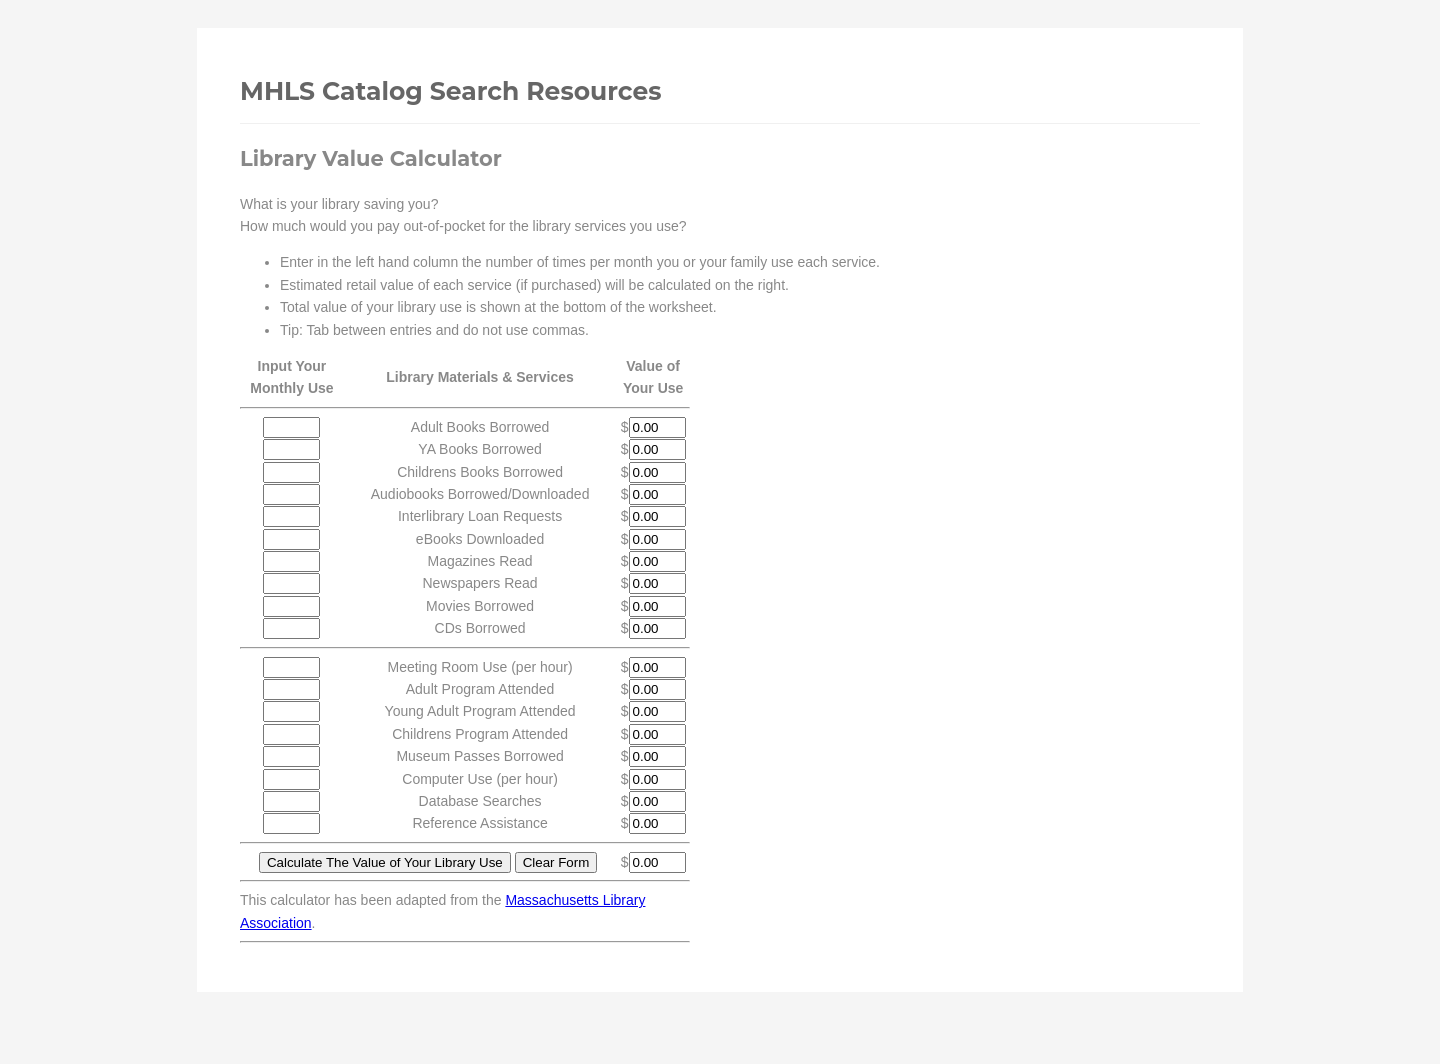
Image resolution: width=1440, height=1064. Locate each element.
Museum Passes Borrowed (479, 756)
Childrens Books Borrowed (480, 472)
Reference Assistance (479, 823)
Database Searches (480, 801)
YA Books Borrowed (479, 449)
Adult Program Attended (480, 689)
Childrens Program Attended (480, 734)
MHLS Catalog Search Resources (450, 91)
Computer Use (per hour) (480, 779)
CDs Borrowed (480, 628)
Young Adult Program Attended (480, 711)
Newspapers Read (479, 583)
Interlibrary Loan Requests (480, 516)
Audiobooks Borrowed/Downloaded (480, 494)
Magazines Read (480, 561)
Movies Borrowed (480, 606)
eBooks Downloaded (480, 539)
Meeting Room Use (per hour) (479, 667)
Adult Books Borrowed (480, 427)
